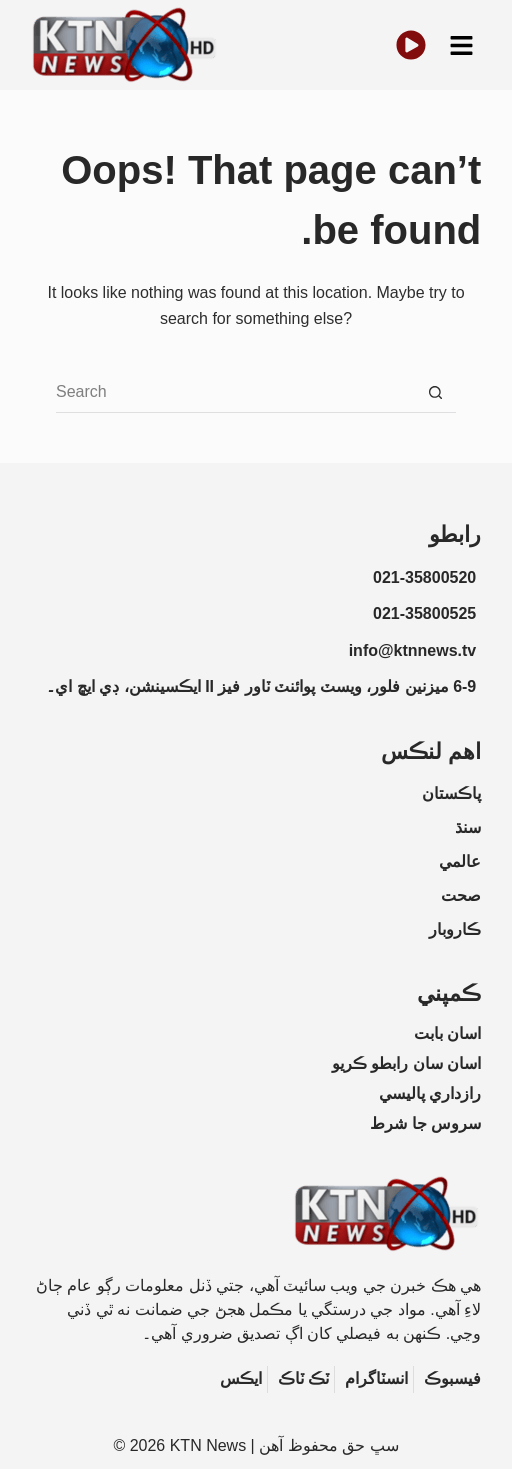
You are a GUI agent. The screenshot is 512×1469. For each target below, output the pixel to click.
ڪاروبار (455, 929)
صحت (461, 895)
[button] (461, 45)
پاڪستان (451, 793)
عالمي (460, 861)
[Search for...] (236, 393)
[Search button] (436, 393)
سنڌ (468, 827)
